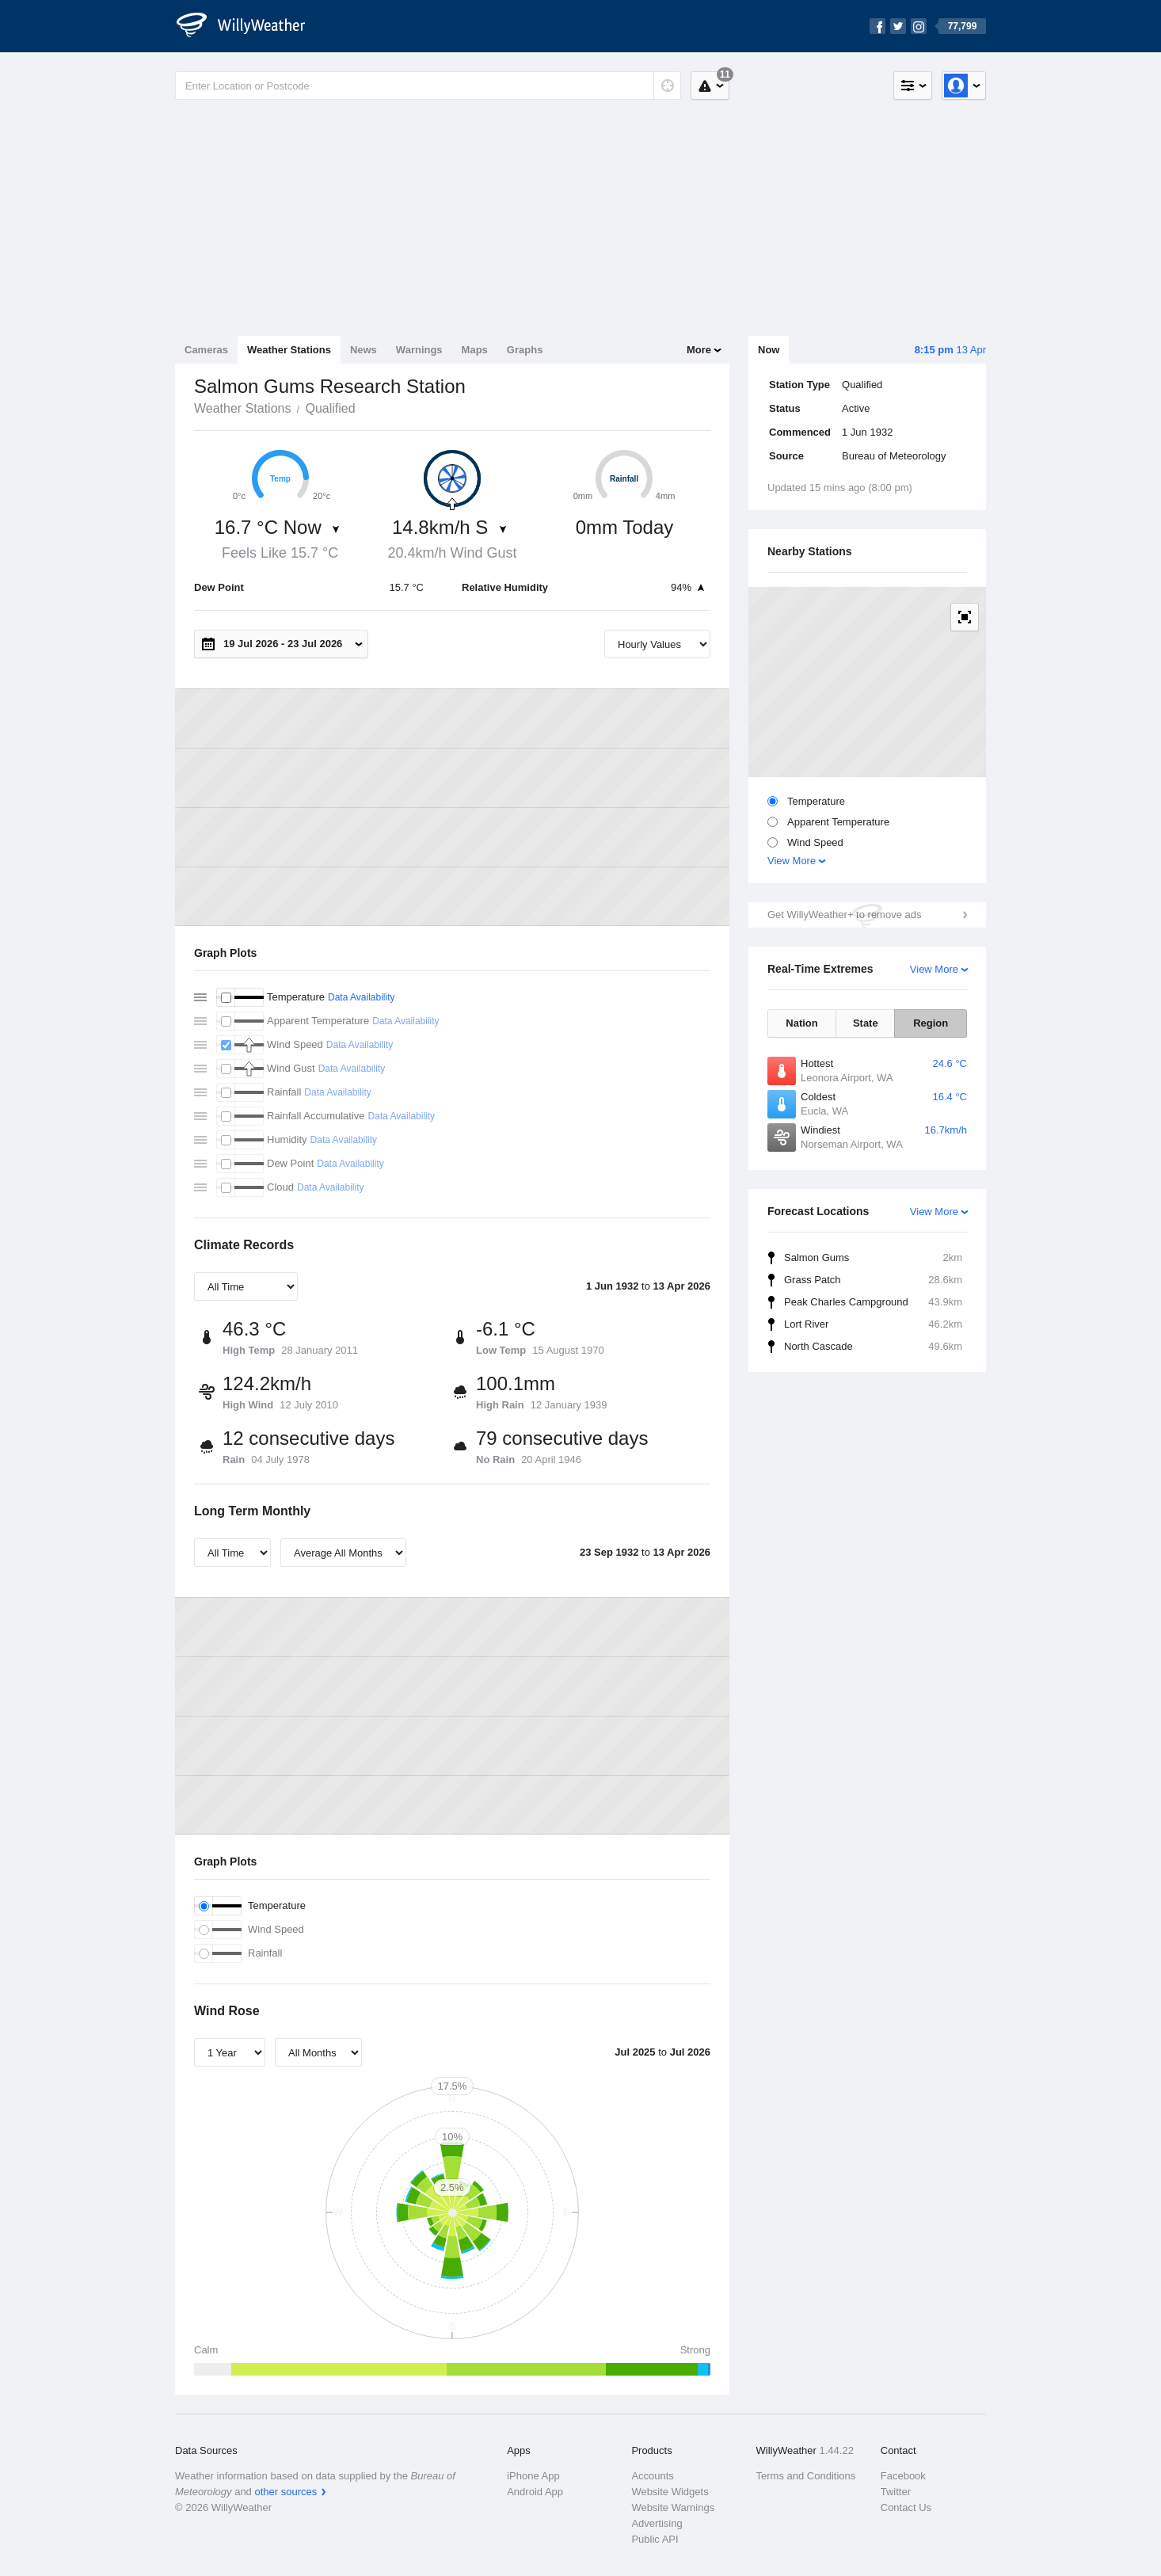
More (699, 350)
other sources (285, 2492)
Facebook (903, 2476)
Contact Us (906, 2507)
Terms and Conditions (806, 2476)
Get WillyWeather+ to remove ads (844, 914)
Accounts (652, 2476)
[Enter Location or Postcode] (428, 85)
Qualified (330, 408)
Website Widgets (669, 2492)
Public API (654, 2539)
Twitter (896, 2492)
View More (791, 861)
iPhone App (533, 2476)
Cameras (206, 350)
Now (768, 350)
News (363, 350)
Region (930, 1023)
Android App (535, 2492)
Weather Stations (289, 350)
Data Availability (361, 997)
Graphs (525, 350)
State (865, 1023)
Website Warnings (672, 2507)
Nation (801, 1023)
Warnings (419, 350)
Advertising (656, 2523)
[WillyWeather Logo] (249, 26)
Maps (475, 350)
